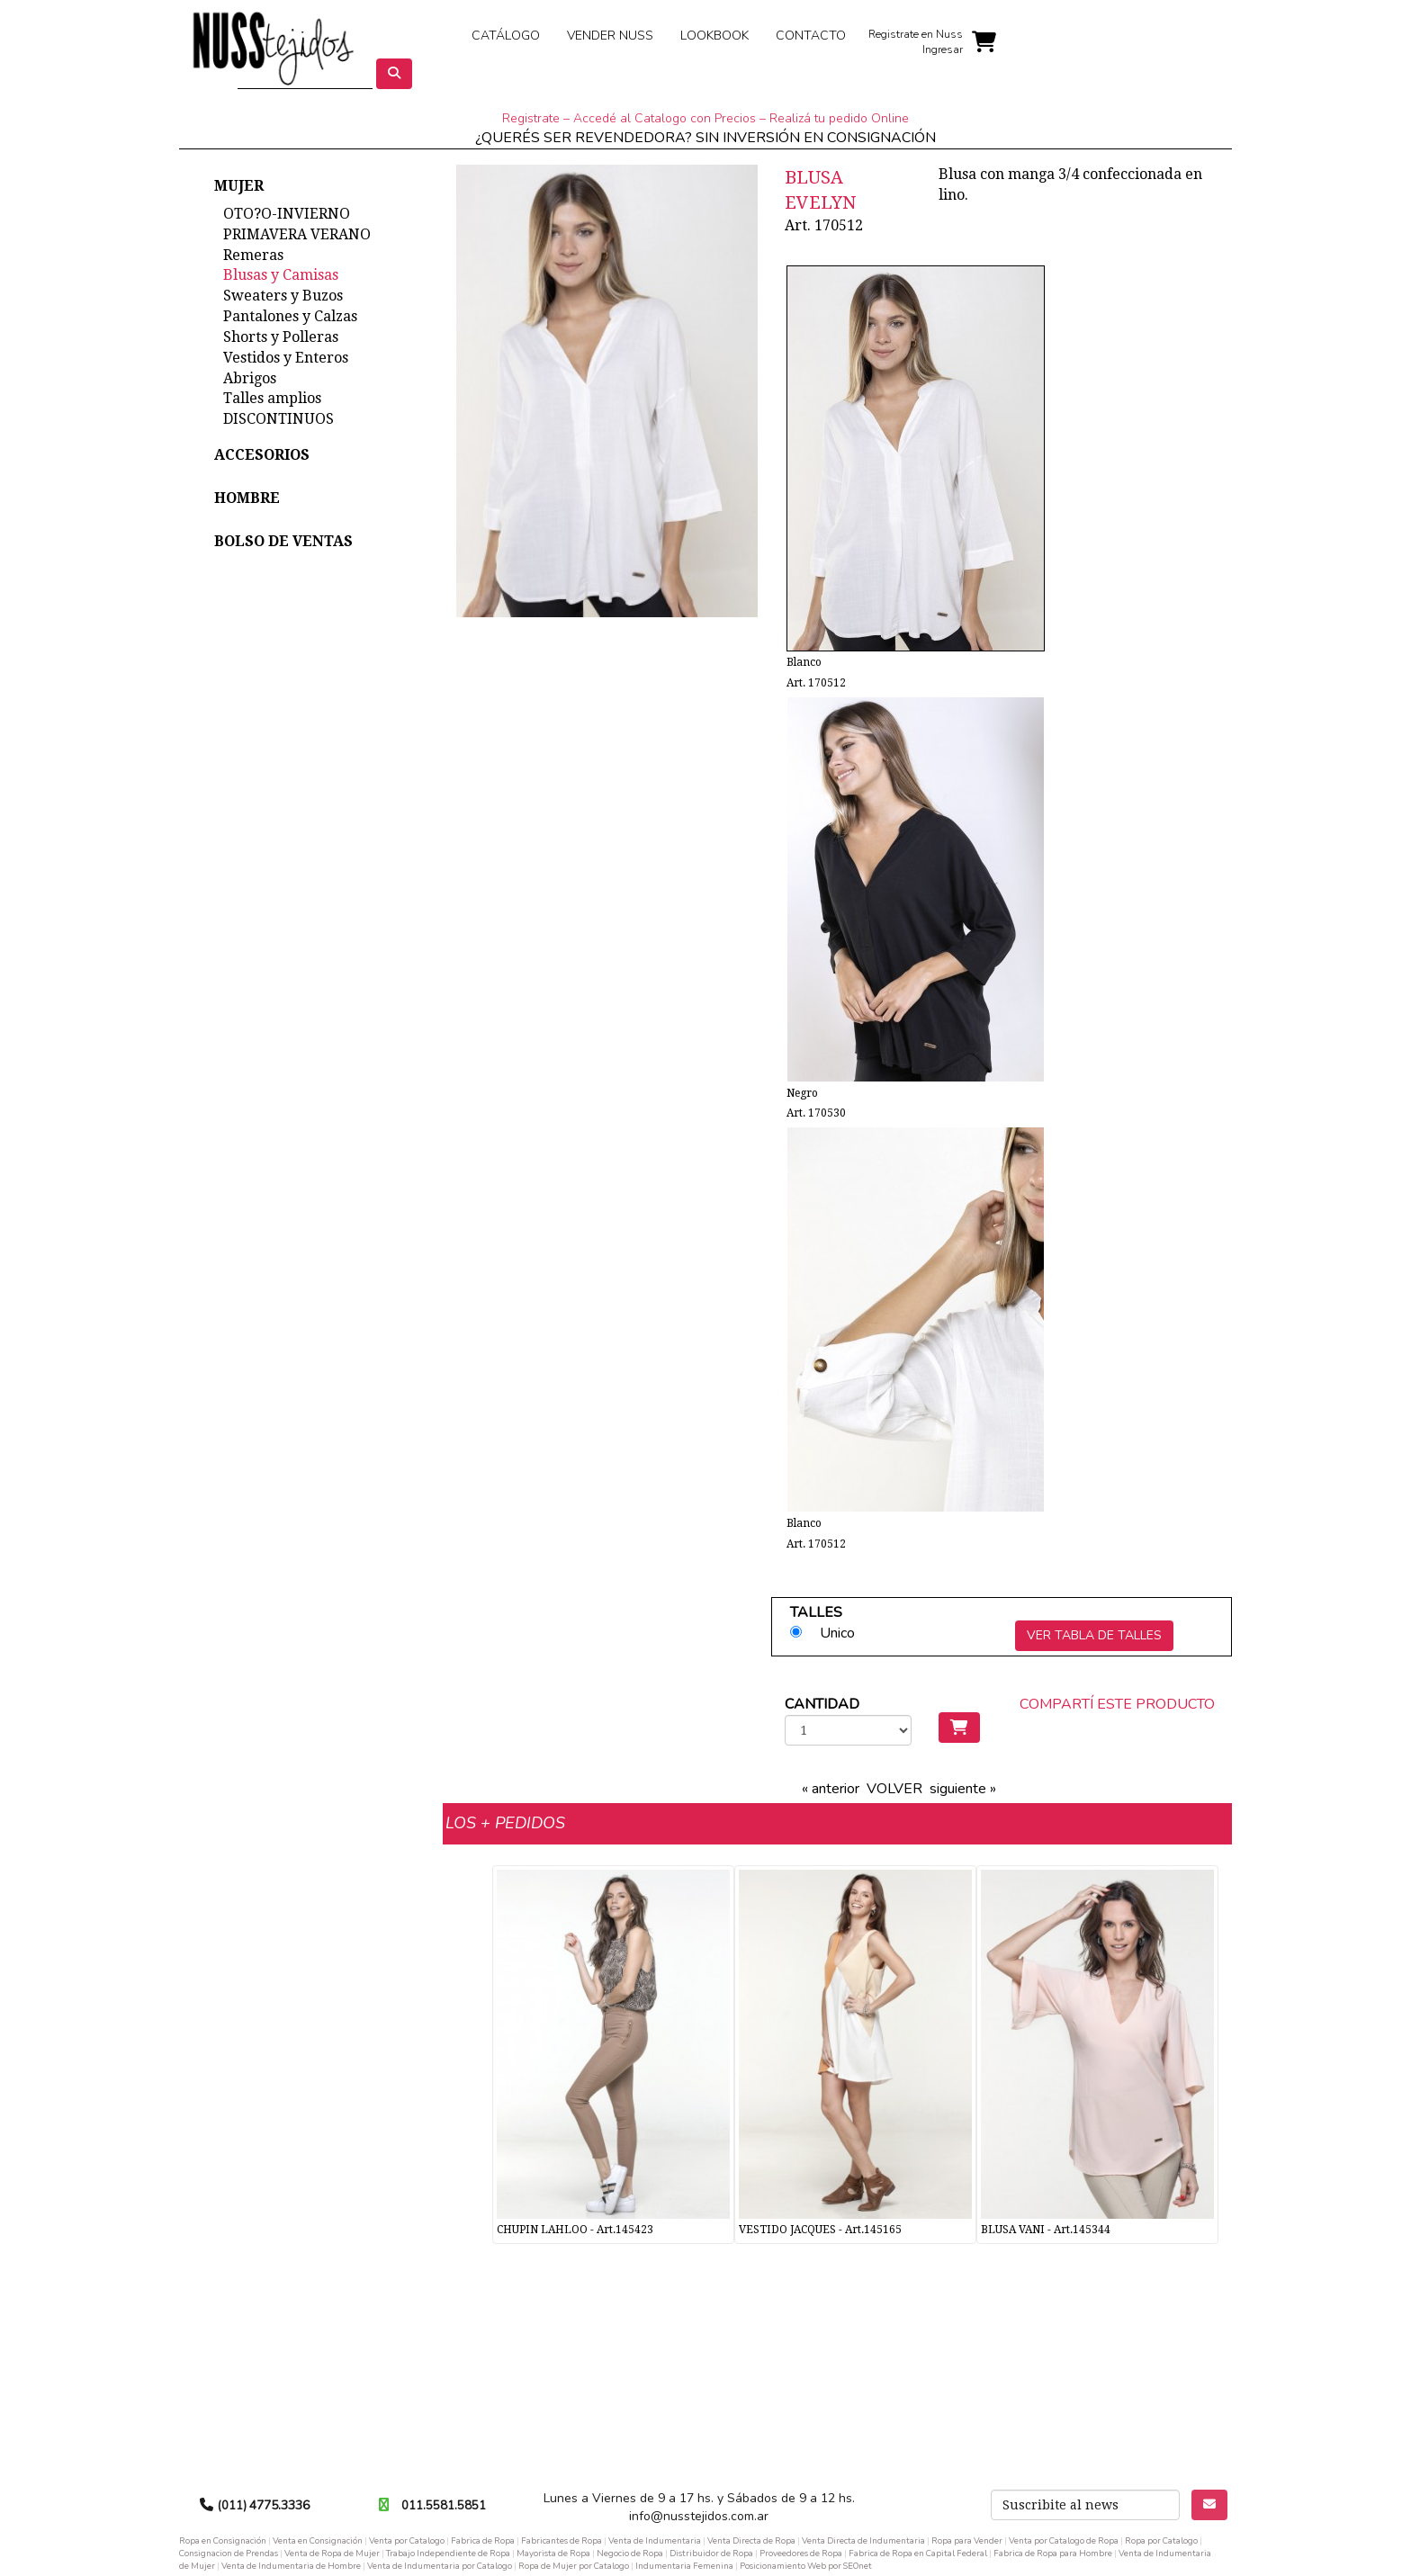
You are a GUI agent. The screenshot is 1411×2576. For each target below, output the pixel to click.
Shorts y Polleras (280, 337)
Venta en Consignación (318, 2540)
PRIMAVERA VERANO (297, 234)
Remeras (253, 255)
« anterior (830, 1789)
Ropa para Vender (966, 2540)
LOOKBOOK (714, 35)
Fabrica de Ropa (483, 2540)
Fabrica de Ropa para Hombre (1052, 2553)
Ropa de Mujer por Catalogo (573, 2566)
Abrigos (249, 378)
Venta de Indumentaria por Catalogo (439, 2566)
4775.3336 (279, 2505)
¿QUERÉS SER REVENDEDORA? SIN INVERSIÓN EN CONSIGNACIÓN (705, 138)
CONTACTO (811, 35)
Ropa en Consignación (222, 2540)
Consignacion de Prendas (228, 2553)
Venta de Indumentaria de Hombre (291, 2566)
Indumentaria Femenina (684, 2566)
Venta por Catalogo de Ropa (1064, 2540)
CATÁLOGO (506, 35)
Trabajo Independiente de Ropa (448, 2553)
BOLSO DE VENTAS (283, 541)
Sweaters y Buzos (283, 295)
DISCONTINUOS (278, 418)
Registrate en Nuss (915, 34)
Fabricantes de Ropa (561, 2540)
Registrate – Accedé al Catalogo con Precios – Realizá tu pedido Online (705, 118)
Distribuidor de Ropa (711, 2553)
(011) (233, 2506)
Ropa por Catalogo (1161, 2540)
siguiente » (963, 1789)
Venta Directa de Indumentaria (863, 2540)
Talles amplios (272, 398)
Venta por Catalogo (407, 2540)
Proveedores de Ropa (800, 2553)
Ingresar (942, 49)
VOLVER (894, 1789)
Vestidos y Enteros (285, 357)
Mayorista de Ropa (553, 2553)
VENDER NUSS (610, 35)
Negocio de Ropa (630, 2553)
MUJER (239, 185)
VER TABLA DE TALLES (1094, 1635)
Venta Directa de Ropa (751, 2540)
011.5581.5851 (443, 2506)
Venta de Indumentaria (654, 2540)
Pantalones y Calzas (290, 316)
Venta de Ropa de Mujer (332, 2553)
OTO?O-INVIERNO (286, 213)
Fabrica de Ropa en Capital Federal (918, 2553)
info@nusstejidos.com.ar (698, 2516)
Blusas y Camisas (280, 274)
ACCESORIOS (262, 454)
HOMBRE (247, 498)
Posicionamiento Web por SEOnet (806, 2566)
